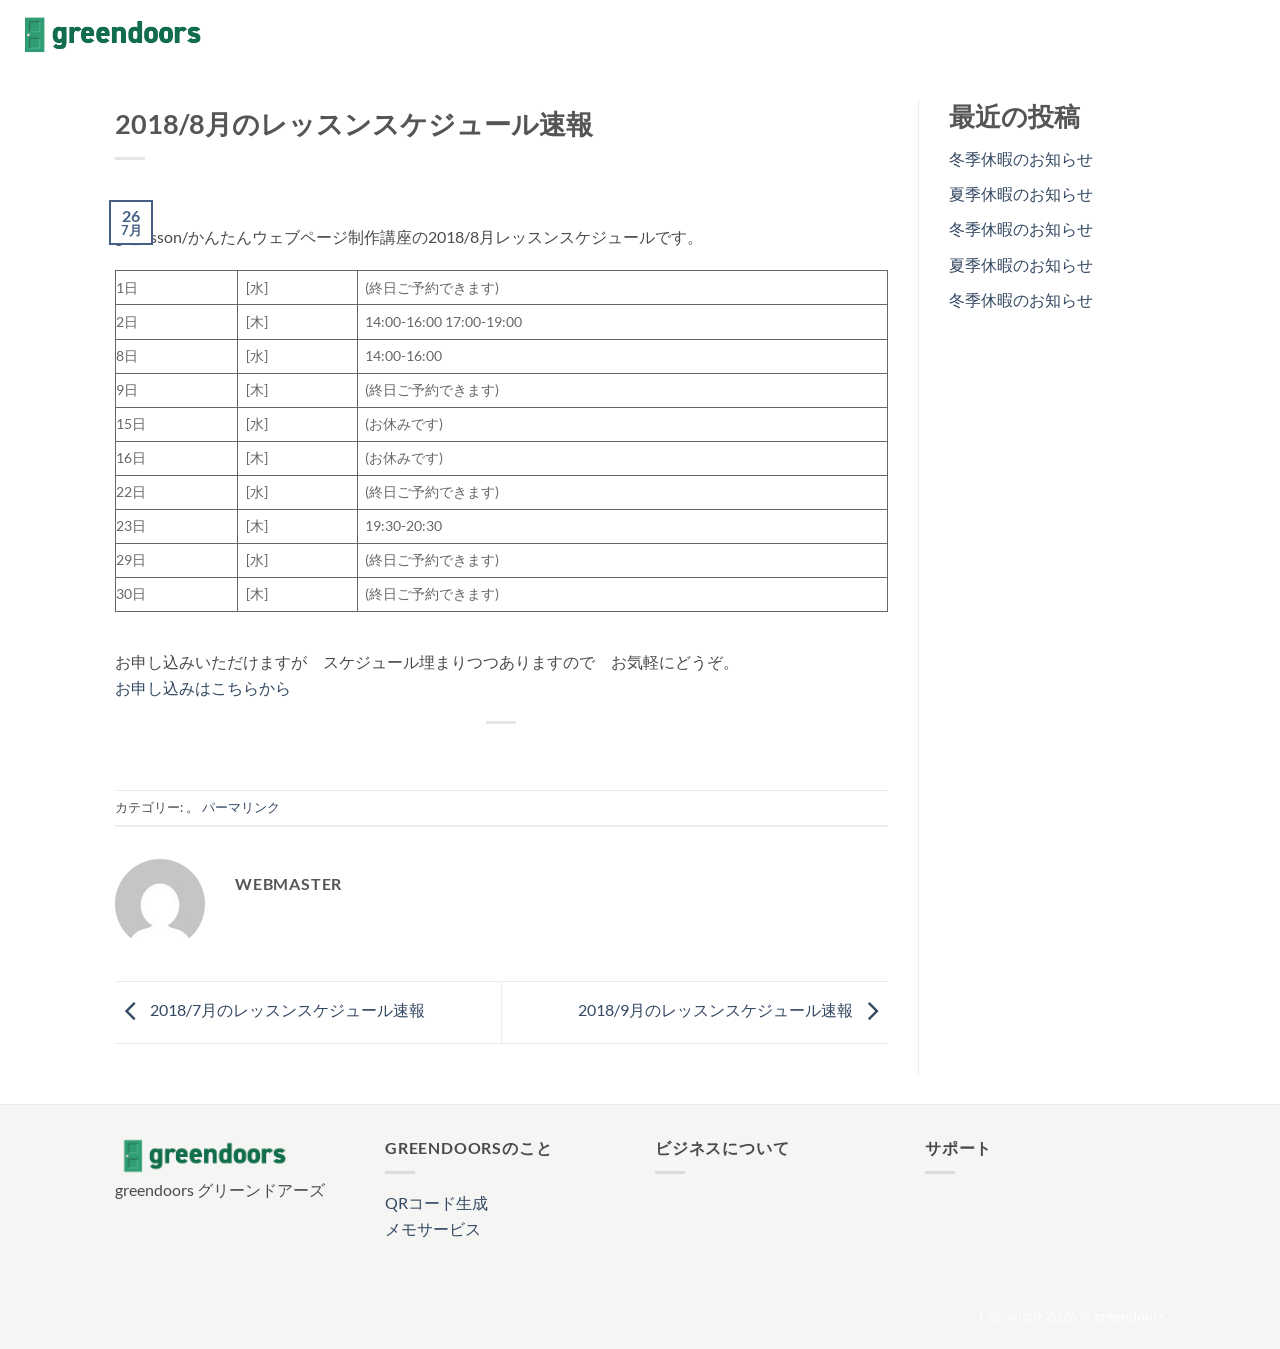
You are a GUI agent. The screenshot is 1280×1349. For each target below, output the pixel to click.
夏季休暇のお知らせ (1021, 193)
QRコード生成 (436, 1202)
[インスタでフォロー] (1200, 35)
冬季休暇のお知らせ (1021, 158)
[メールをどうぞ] (1252, 35)
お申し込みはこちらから (203, 687)
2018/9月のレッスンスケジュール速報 (733, 1010)
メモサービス (433, 1228)
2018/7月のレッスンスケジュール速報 (270, 1010)
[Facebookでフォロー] (1174, 35)
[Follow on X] (1226, 35)
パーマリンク (241, 807)
